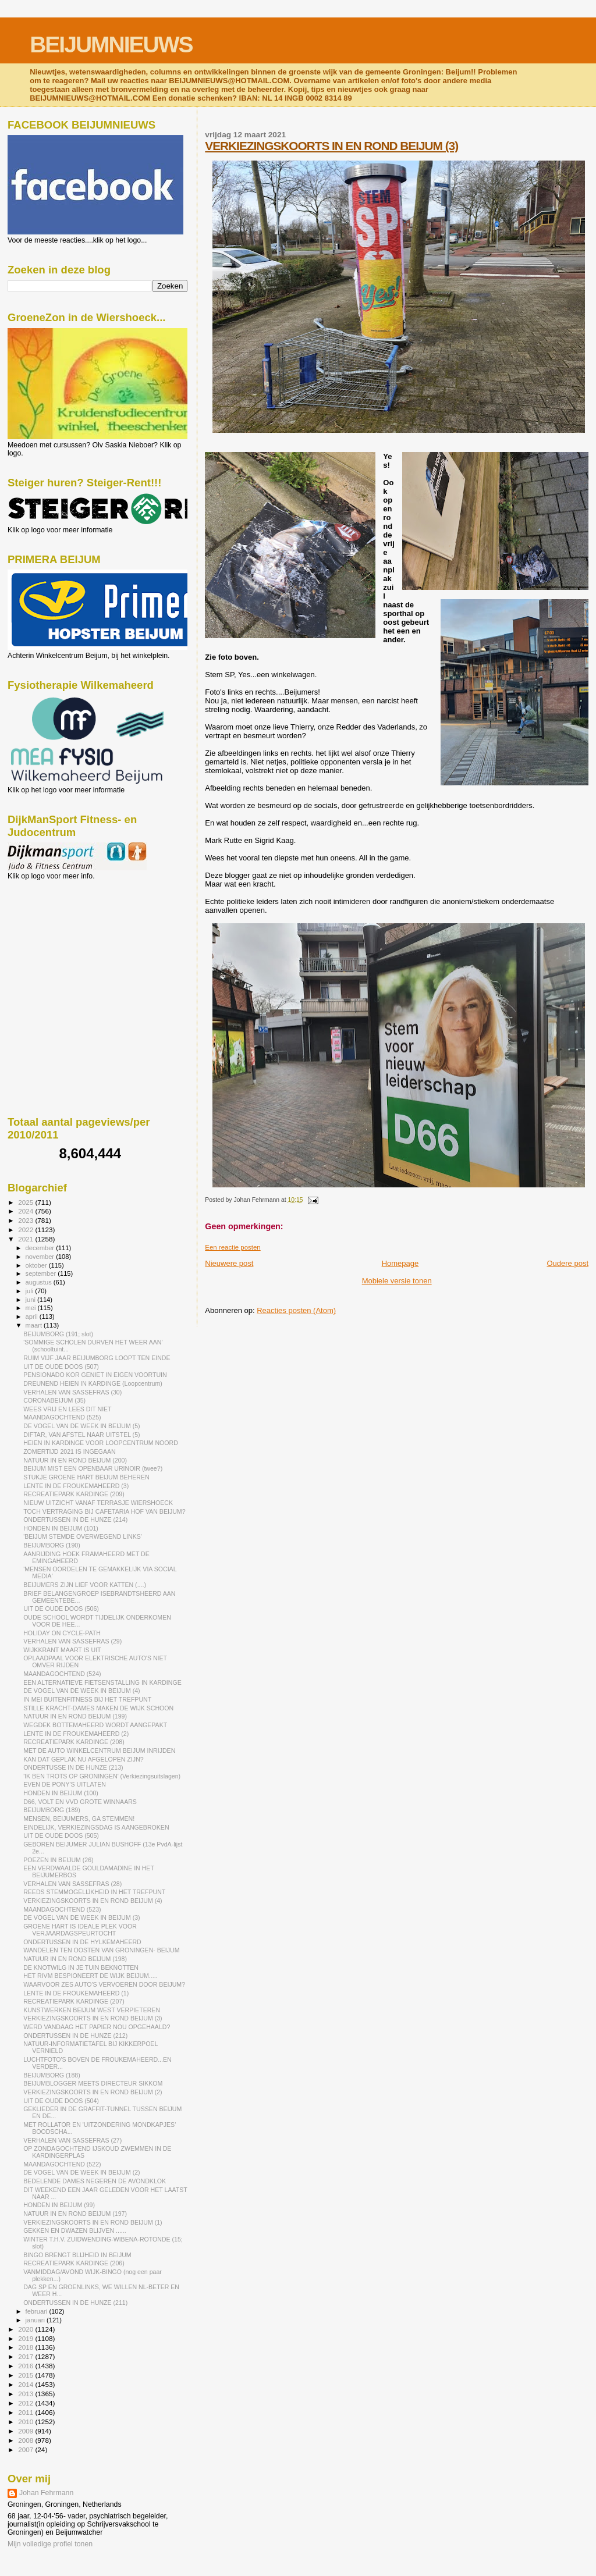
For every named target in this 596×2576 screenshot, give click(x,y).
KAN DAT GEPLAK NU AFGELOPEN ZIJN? (83, 1759)
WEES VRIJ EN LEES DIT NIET (67, 1409)
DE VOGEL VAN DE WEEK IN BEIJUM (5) (81, 1425)
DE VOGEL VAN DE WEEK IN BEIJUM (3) (81, 1917)
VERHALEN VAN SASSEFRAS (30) (72, 1392)
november (41, 1256)
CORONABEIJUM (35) (54, 1400)
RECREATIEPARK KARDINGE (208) (74, 1741)
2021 (26, 1239)
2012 (26, 2403)
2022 (26, 1229)
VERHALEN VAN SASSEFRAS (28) (72, 1883)
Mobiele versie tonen (397, 1280)
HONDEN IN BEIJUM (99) (59, 2204)
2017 (26, 2356)
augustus (40, 1282)
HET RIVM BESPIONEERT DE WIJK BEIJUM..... (90, 1975)
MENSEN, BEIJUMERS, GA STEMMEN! (78, 1818)
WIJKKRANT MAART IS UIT (62, 1649)
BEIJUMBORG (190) (51, 1545)
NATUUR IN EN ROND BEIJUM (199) (75, 1716)
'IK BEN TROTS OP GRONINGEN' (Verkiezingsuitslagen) (101, 1776)
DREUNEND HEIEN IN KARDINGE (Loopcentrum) (92, 1383)
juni (31, 1299)
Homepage (400, 1263)
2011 (26, 2412)
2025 (26, 1202)
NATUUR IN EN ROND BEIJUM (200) (75, 1460)
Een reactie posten (232, 1247)
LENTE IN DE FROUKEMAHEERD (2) (76, 1733)
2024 (26, 1211)
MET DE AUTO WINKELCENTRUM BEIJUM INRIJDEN (99, 1750)
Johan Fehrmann (46, 2493)
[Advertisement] (60, 943)
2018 (26, 2347)
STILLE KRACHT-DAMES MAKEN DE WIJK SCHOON (98, 1708)
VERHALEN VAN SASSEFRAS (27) (72, 2140)
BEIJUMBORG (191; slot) (58, 1333)
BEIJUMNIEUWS (111, 44)
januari (36, 2320)
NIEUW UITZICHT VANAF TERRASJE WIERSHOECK (98, 1502)
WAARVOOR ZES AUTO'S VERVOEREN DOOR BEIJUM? (104, 1984)
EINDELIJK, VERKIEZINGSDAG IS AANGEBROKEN (96, 1827)
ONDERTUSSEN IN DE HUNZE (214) (75, 1519)
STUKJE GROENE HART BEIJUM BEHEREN (86, 1477)
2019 (26, 2338)
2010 (26, 2421)
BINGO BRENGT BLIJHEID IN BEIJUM (77, 2254)
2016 (26, 2365)
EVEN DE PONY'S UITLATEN (64, 1784)
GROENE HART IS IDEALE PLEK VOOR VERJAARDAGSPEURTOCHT (80, 1930)
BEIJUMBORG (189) (51, 1809)
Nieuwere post (229, 1263)
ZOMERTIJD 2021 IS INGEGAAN (69, 1451)
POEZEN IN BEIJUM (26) (58, 1859)
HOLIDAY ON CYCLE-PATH (62, 1632)
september (42, 1273)
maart (35, 1325)
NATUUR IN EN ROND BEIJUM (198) (75, 1958)
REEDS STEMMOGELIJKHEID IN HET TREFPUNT (94, 1891)
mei (32, 1307)
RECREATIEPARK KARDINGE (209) (74, 1493)
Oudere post (567, 1263)
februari (37, 2311)
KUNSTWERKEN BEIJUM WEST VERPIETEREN (91, 2009)
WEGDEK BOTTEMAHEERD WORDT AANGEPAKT (95, 1724)
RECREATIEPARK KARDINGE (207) (74, 2001)
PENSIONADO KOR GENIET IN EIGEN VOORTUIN (94, 1374)
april (33, 1316)
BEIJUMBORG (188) (51, 2075)
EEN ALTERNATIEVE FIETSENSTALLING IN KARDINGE (102, 1682)
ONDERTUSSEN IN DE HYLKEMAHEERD (82, 1941)
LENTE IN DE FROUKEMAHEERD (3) (76, 1485)
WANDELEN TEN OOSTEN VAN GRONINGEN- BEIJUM (101, 1950)
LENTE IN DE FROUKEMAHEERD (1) (76, 1993)
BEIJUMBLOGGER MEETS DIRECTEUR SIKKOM (92, 2083)
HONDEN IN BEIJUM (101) (60, 1528)
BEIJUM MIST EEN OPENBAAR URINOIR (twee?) (92, 1468)
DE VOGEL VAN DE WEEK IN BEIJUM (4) (81, 1690)
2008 (26, 2440)
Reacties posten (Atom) (296, 1310)
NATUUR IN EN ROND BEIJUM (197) (75, 2213)
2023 (26, 1220)
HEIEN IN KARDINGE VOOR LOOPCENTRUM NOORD (100, 1442)
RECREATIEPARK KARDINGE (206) (74, 2263)
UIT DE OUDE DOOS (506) (61, 1608)
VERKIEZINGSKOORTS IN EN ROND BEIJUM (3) (331, 145)
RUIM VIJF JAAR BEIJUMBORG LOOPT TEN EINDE (96, 1357)
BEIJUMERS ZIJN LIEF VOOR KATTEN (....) (84, 1584)
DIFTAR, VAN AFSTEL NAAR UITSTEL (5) (81, 1434)
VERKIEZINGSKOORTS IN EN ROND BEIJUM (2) (92, 2091)
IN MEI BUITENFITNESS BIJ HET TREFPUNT (87, 1699)
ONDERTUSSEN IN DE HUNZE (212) (75, 2035)
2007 (26, 2449)
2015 (26, 2375)
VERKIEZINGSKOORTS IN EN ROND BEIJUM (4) (92, 1900)
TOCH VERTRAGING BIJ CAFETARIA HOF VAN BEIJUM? (104, 1511)
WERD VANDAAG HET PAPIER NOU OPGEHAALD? (96, 2026)
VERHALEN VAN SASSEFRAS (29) (72, 1641)
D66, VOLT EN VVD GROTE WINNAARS (80, 1801)
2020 (26, 2329)
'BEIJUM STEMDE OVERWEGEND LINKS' (82, 1536)
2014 (26, 2384)
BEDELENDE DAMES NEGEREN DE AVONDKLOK (94, 2180)
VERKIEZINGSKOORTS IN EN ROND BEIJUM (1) (92, 2222)
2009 (26, 2431)
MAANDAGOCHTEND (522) (62, 2164)
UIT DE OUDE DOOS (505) (61, 1835)
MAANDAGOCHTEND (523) (62, 1909)
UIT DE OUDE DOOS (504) (61, 2100)
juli (31, 1290)
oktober (37, 1265)
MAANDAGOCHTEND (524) (62, 1673)
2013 (26, 2393)
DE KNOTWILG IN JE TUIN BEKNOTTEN (81, 1967)
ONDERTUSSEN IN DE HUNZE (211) (75, 2302)
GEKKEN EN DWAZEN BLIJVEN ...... (74, 2230)
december (41, 1247)
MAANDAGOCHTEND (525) (62, 1417)
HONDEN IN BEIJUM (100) (60, 1792)
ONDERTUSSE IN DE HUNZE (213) (73, 1767)
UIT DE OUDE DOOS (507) (61, 1366)
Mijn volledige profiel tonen (50, 2544)
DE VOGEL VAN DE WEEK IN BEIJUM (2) (81, 2172)
